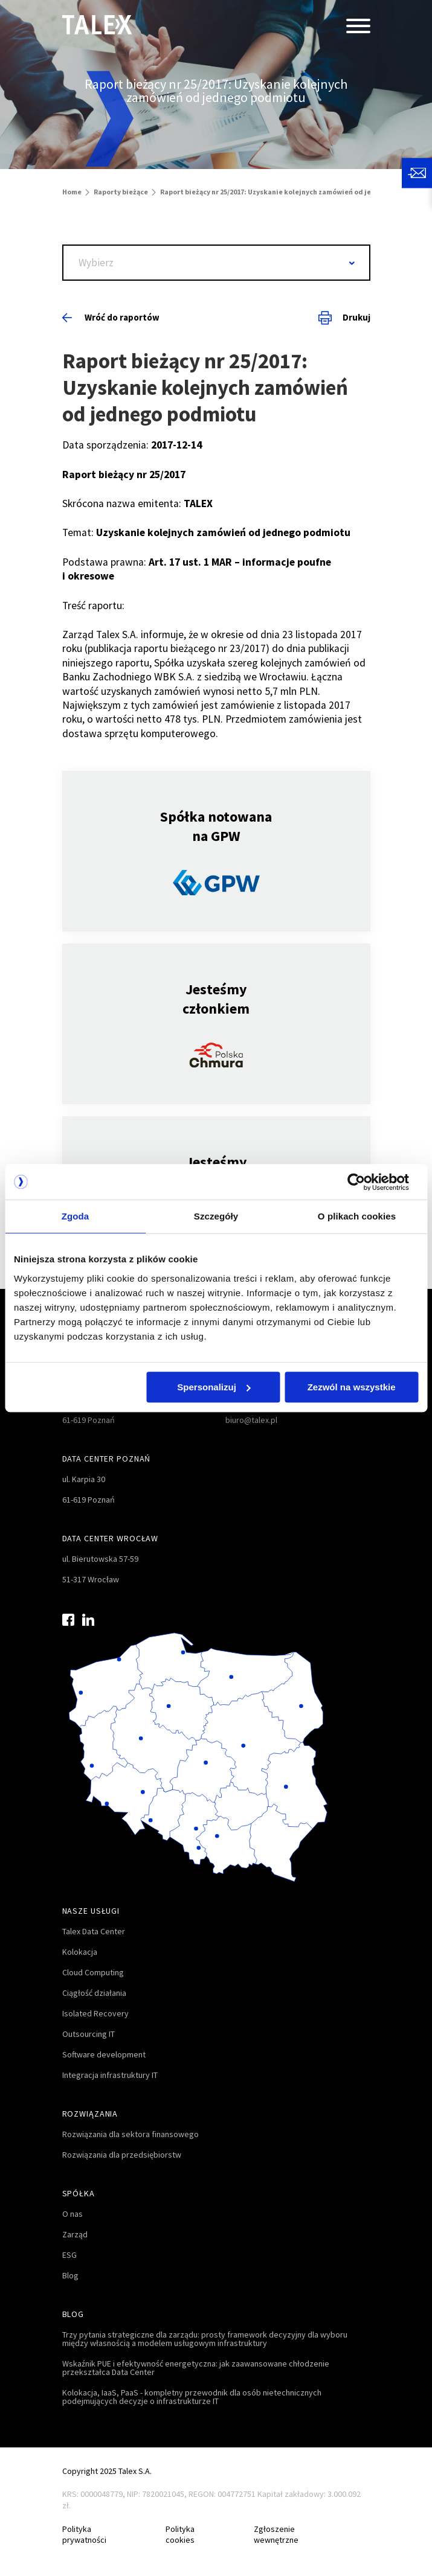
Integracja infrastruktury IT (110, 2075)
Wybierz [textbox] (96, 262)
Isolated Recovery (95, 2013)
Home (72, 191)
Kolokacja (79, 1952)
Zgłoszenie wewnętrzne (276, 2534)
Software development (104, 2054)
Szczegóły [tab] (216, 1217)
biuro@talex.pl (251, 1420)
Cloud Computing (93, 1972)
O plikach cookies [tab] (357, 1217)
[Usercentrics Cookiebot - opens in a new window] (365, 1182)
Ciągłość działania (94, 1993)
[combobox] (216, 262)
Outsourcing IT (88, 2034)
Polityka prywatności (84, 2534)
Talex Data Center (93, 1931)
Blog (70, 2275)
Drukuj (344, 317)
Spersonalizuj (214, 1387)
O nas (72, 2214)
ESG (69, 2255)
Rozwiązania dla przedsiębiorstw (121, 2154)
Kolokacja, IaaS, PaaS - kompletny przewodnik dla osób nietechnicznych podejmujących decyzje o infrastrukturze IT (191, 2396)
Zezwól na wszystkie (352, 1387)
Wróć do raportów (111, 317)
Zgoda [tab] (75, 1217)
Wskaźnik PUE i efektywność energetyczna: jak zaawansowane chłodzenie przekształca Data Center (195, 2367)
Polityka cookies (180, 2534)
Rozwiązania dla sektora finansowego (130, 2134)
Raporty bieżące (121, 191)
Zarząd (75, 2234)
